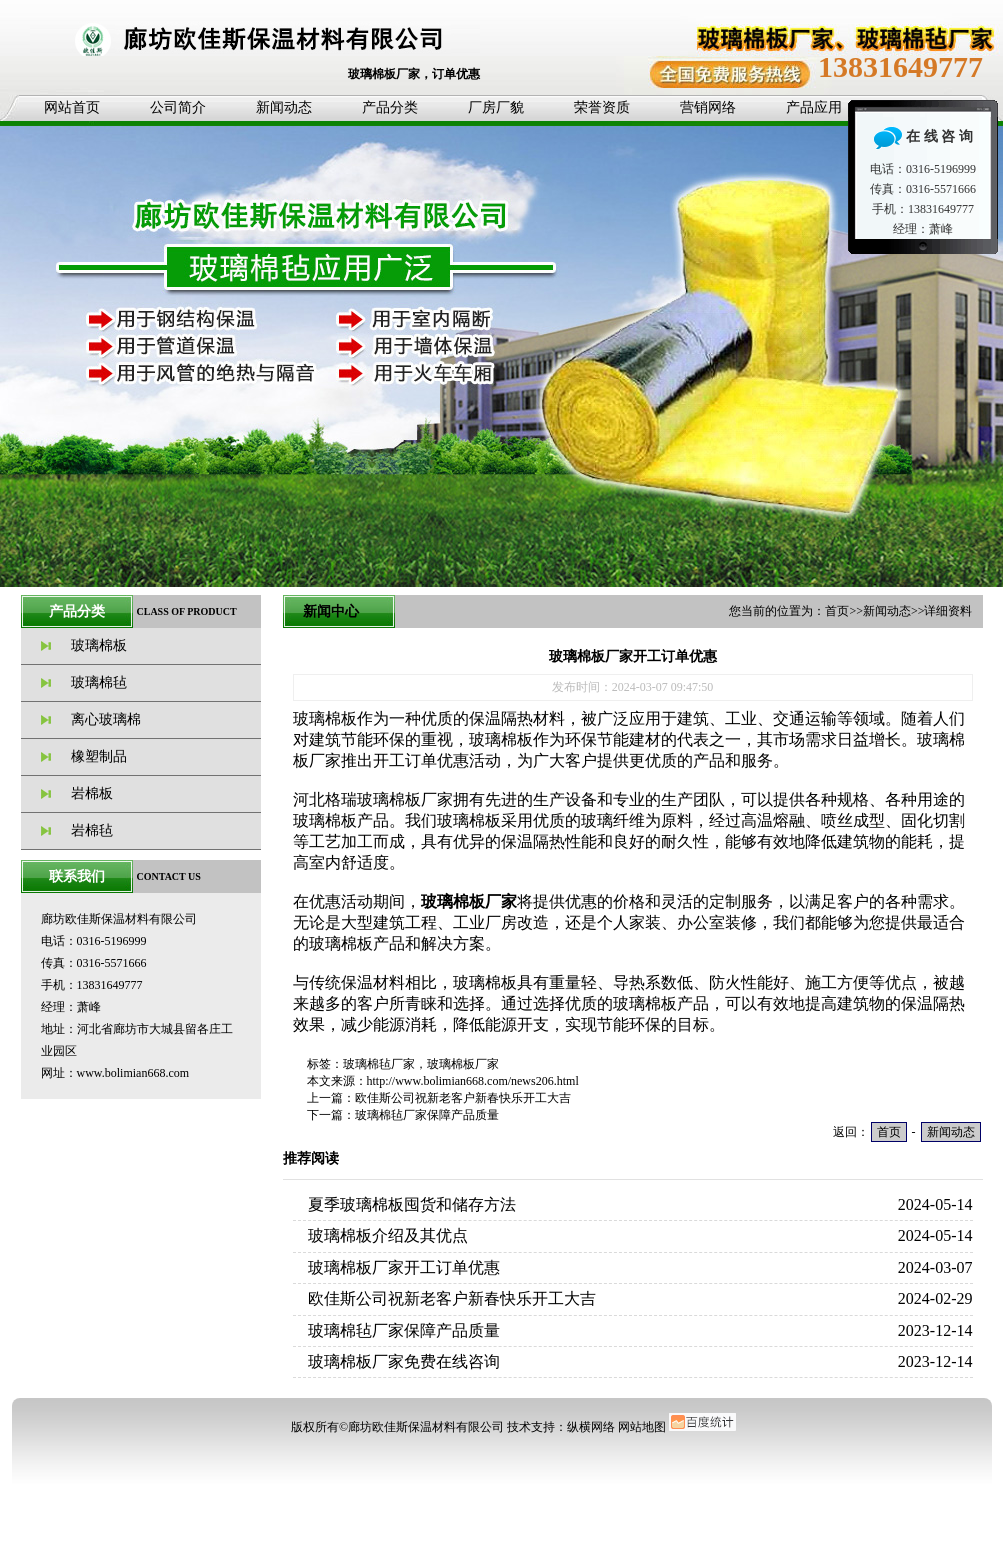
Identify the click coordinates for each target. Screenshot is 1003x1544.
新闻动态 (284, 107)
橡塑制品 (99, 756)
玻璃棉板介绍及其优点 (388, 1235)
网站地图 (642, 1427)
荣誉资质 (602, 107)
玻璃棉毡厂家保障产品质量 (427, 1115)
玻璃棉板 (99, 645)
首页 (837, 611)
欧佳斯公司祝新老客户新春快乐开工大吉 (463, 1098)
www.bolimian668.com (133, 1073)
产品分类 (390, 107)
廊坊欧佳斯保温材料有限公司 (426, 1427)
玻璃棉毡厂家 (379, 1064)
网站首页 (72, 107)
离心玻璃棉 (106, 719)
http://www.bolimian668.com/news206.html (473, 1081)
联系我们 (77, 876)
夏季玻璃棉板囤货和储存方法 (412, 1204)
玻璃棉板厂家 (463, 1064)
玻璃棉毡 (99, 682)
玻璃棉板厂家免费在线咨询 (404, 1361)
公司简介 (178, 107)
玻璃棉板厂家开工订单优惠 (404, 1267)
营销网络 (708, 107)
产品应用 (814, 107)
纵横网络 (591, 1427)
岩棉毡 (92, 830)
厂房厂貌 (496, 107)
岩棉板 (92, 793)
